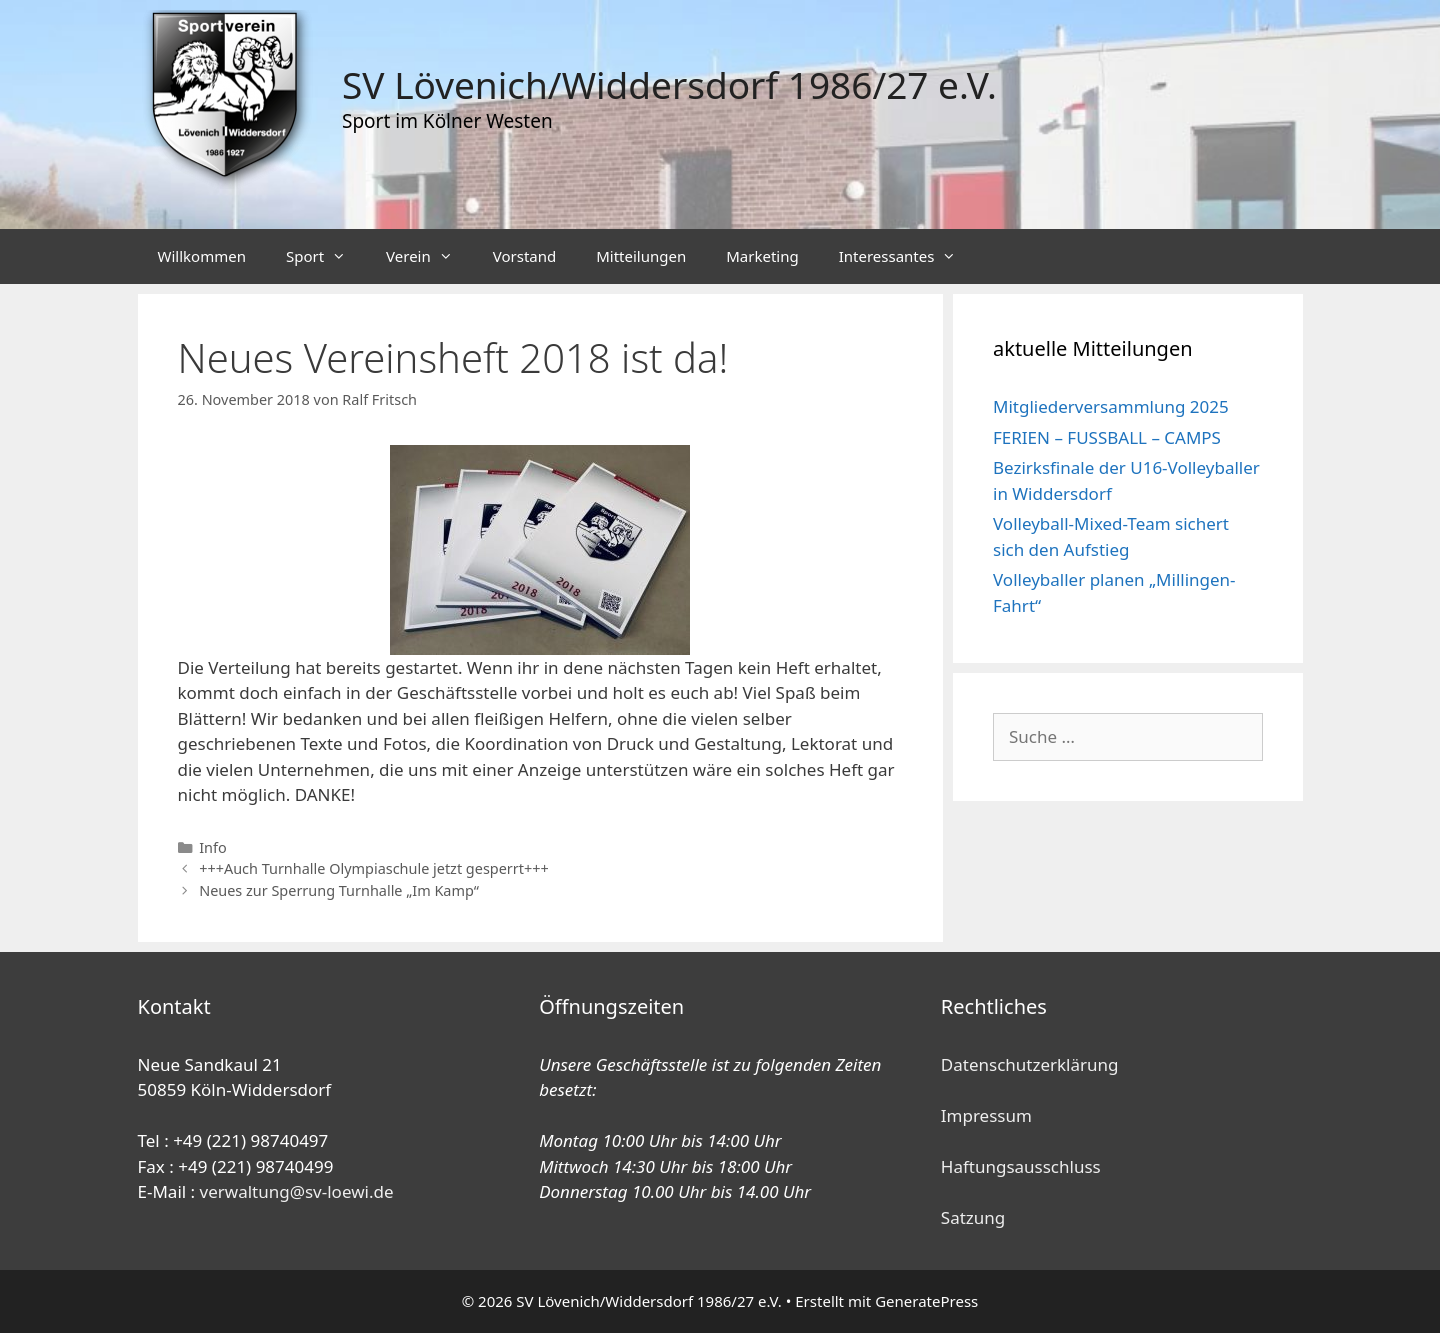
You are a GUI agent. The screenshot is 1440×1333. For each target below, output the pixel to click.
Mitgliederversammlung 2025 (1111, 406)
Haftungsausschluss (1021, 1166)
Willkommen (202, 256)
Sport (326, 256)
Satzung (973, 1217)
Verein (429, 256)
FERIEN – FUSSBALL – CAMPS (1107, 437)
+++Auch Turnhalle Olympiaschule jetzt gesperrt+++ (374, 868)
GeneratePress (926, 1301)
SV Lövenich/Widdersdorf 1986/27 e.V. (669, 84)
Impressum (986, 1115)
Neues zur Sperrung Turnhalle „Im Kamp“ (339, 890)
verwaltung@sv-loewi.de (297, 1191)
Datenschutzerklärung (1030, 1064)
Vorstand (524, 256)
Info (213, 847)
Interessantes (908, 256)
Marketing (762, 256)
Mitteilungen (641, 256)
